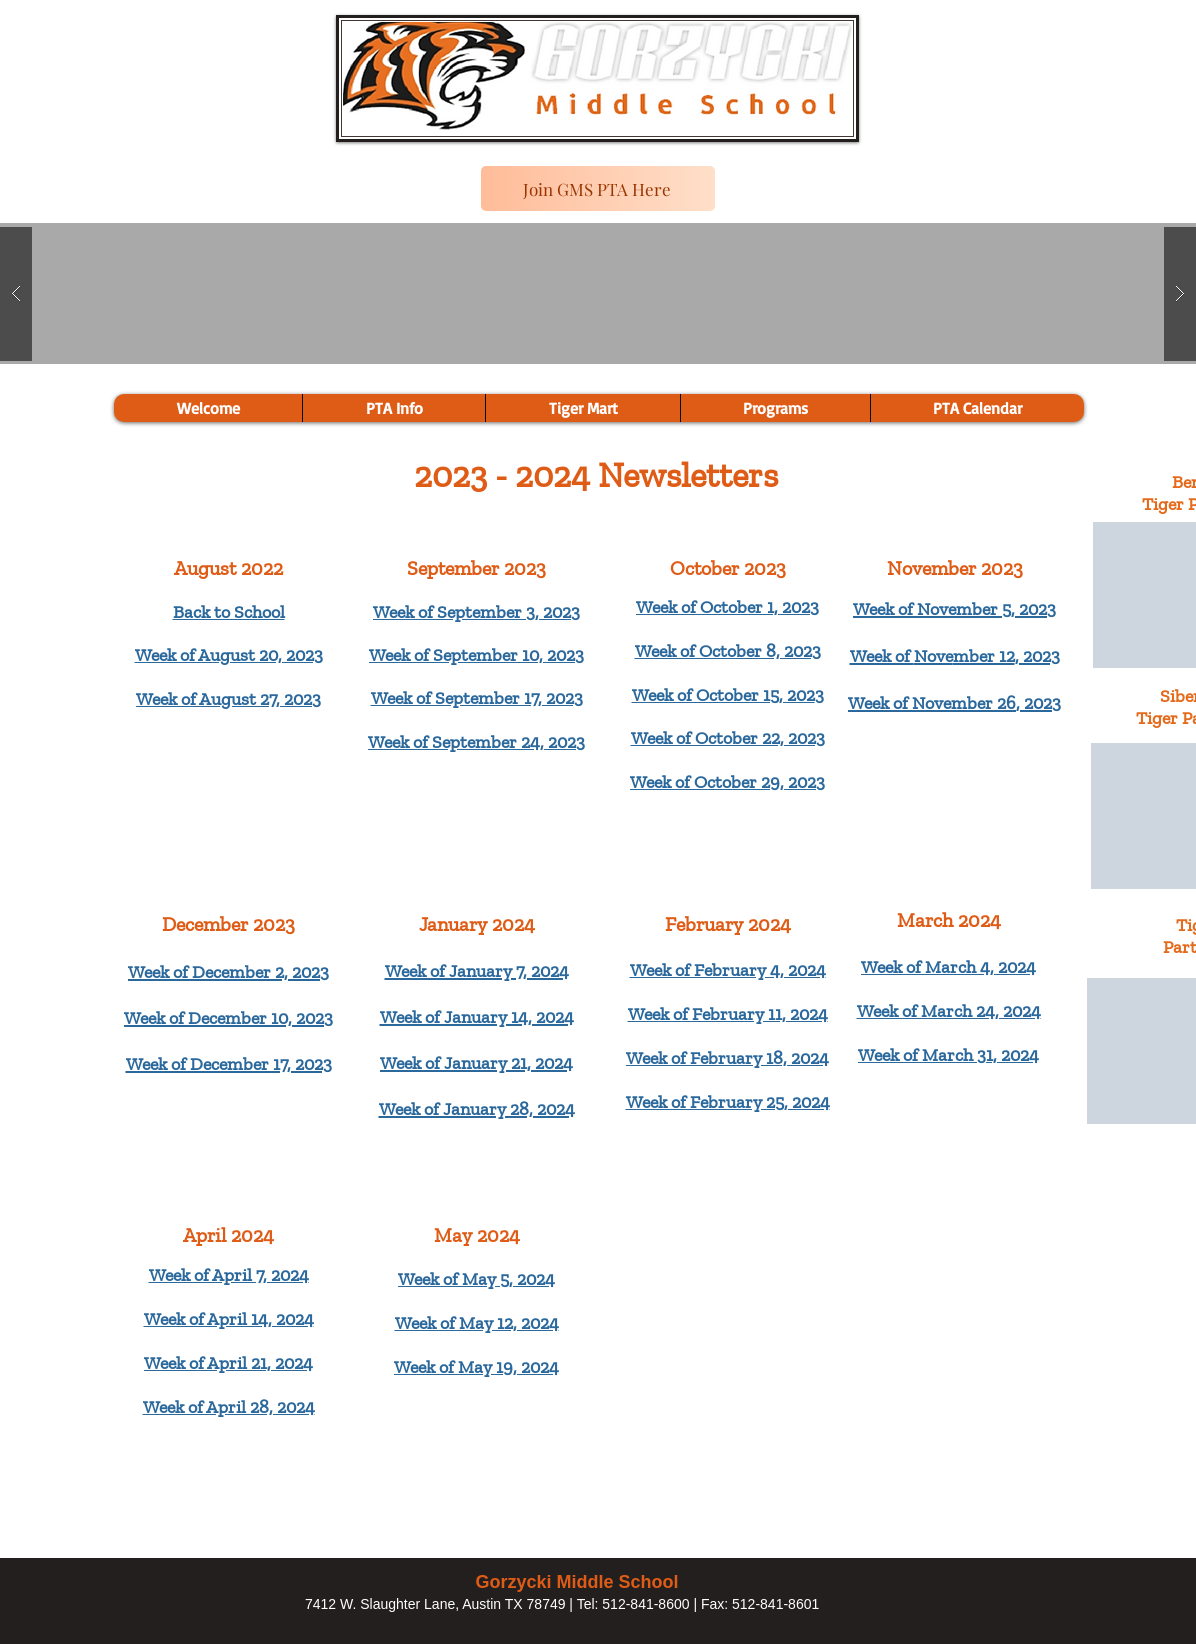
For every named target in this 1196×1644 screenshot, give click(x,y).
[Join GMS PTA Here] (598, 188)
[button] (775, 408)
